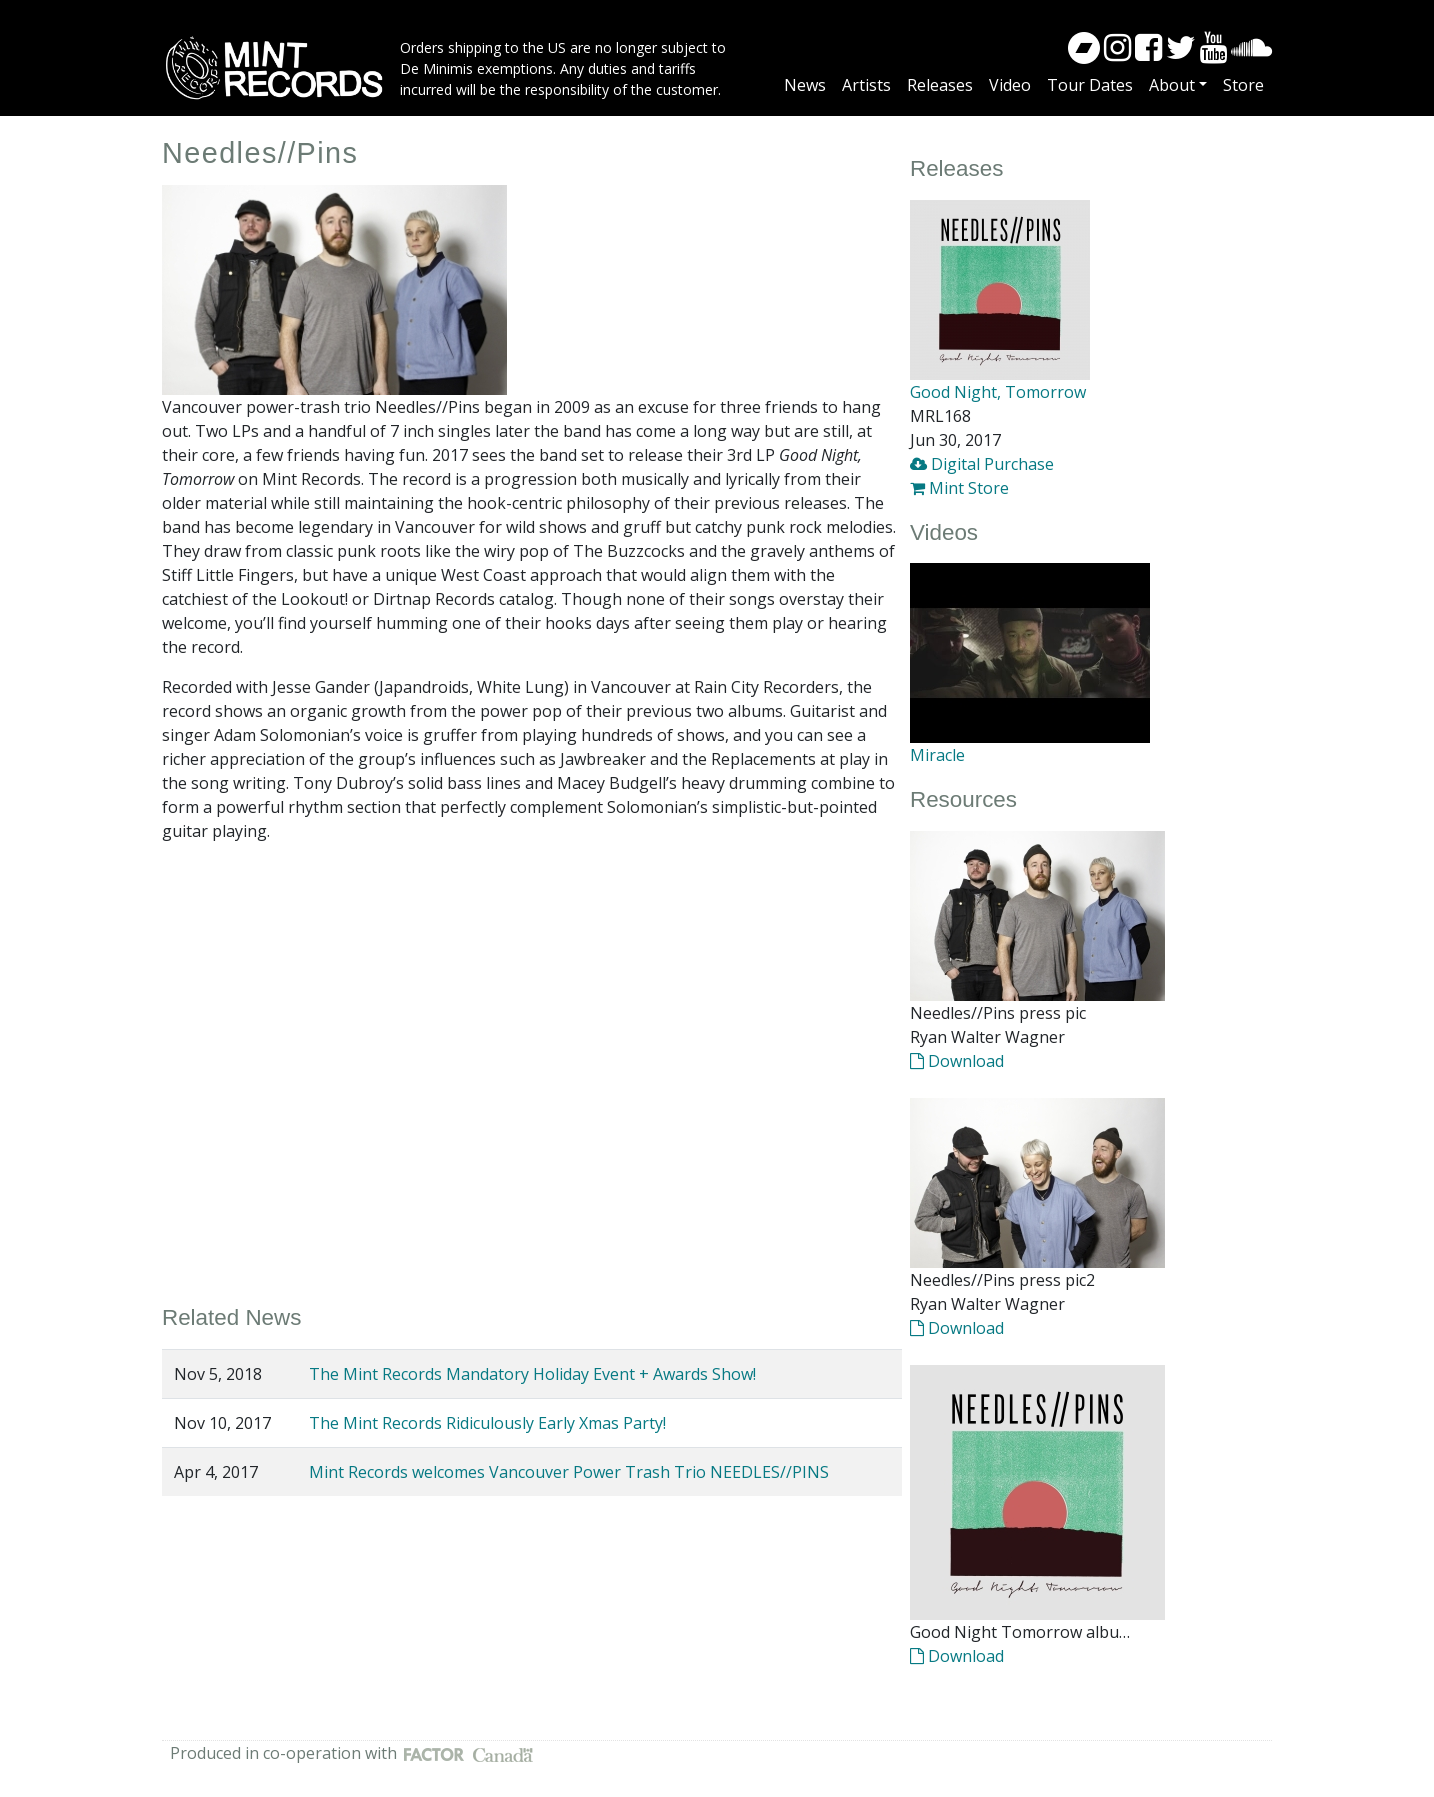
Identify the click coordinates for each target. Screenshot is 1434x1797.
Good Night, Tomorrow (998, 392)
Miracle (937, 755)
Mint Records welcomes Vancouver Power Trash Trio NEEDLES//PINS (569, 1472)
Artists (866, 85)
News (805, 85)
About (1172, 85)
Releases (940, 85)
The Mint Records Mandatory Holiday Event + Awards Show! (532, 1374)
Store (1243, 85)
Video (1010, 85)
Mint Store (959, 488)
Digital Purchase (982, 464)
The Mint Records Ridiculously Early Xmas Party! (487, 1423)
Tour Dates (1090, 85)
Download (957, 1061)
